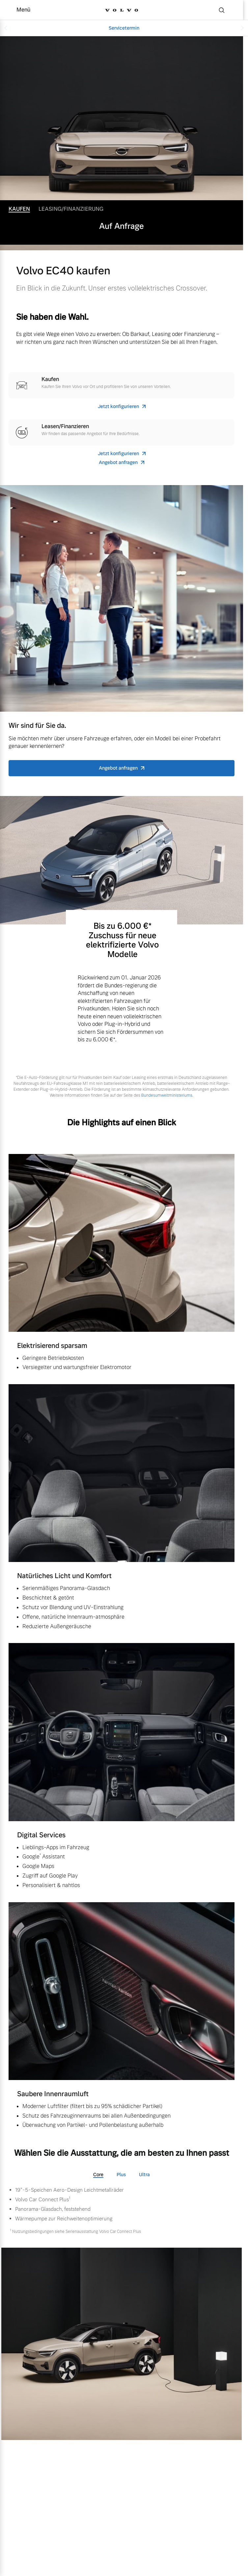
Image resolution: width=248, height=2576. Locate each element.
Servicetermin (124, 28)
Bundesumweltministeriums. (167, 1095)
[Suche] (221, 10)
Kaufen (19, 209)
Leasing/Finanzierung (71, 209)
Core (98, 2175)
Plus (121, 2175)
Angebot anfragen (118, 462)
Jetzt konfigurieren (118, 406)
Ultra (144, 2175)
